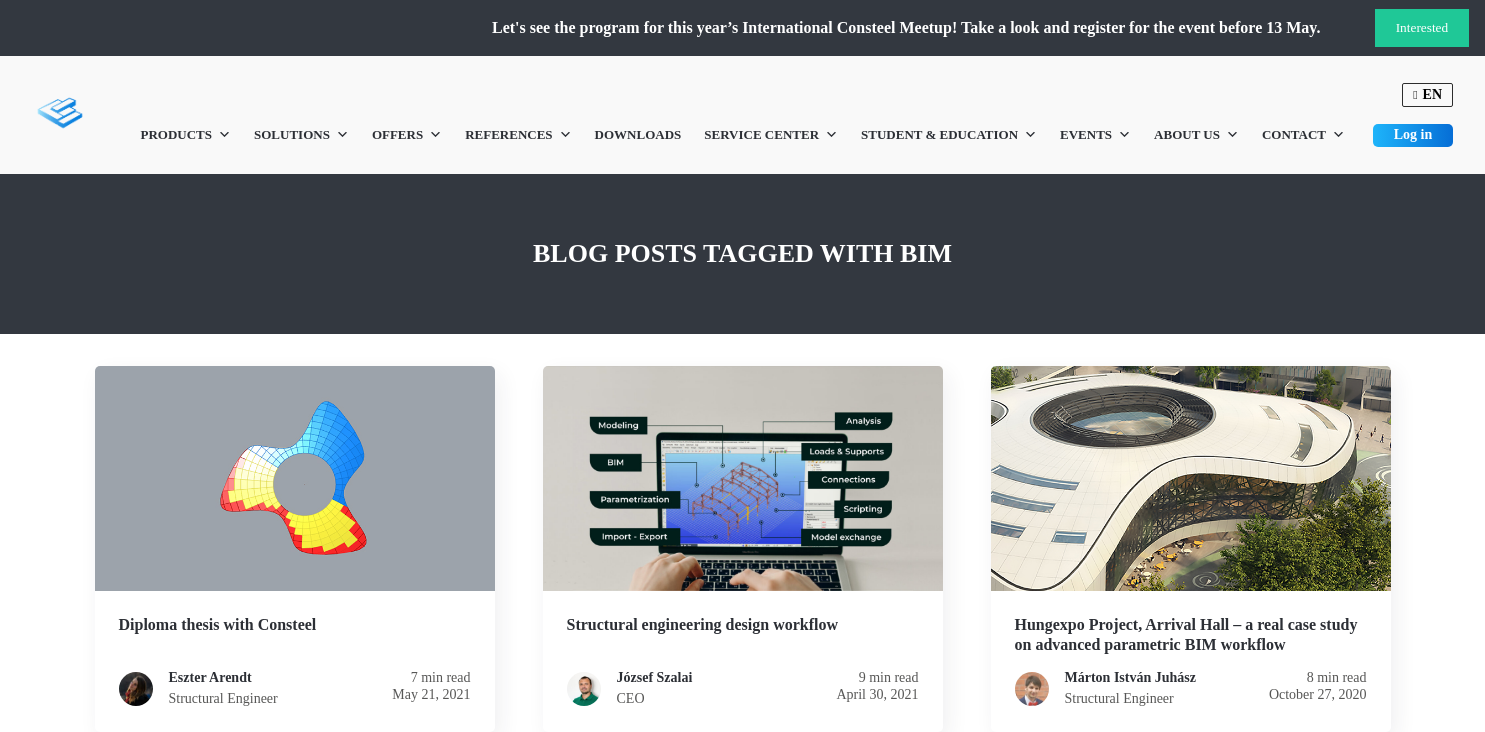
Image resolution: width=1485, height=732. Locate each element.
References (518, 135)
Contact (1303, 135)
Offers (407, 135)
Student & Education (949, 135)
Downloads (638, 134)
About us (1196, 135)
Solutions (301, 135)
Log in (1413, 134)
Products (185, 135)
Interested (1422, 27)
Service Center (771, 135)
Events (1095, 135)
